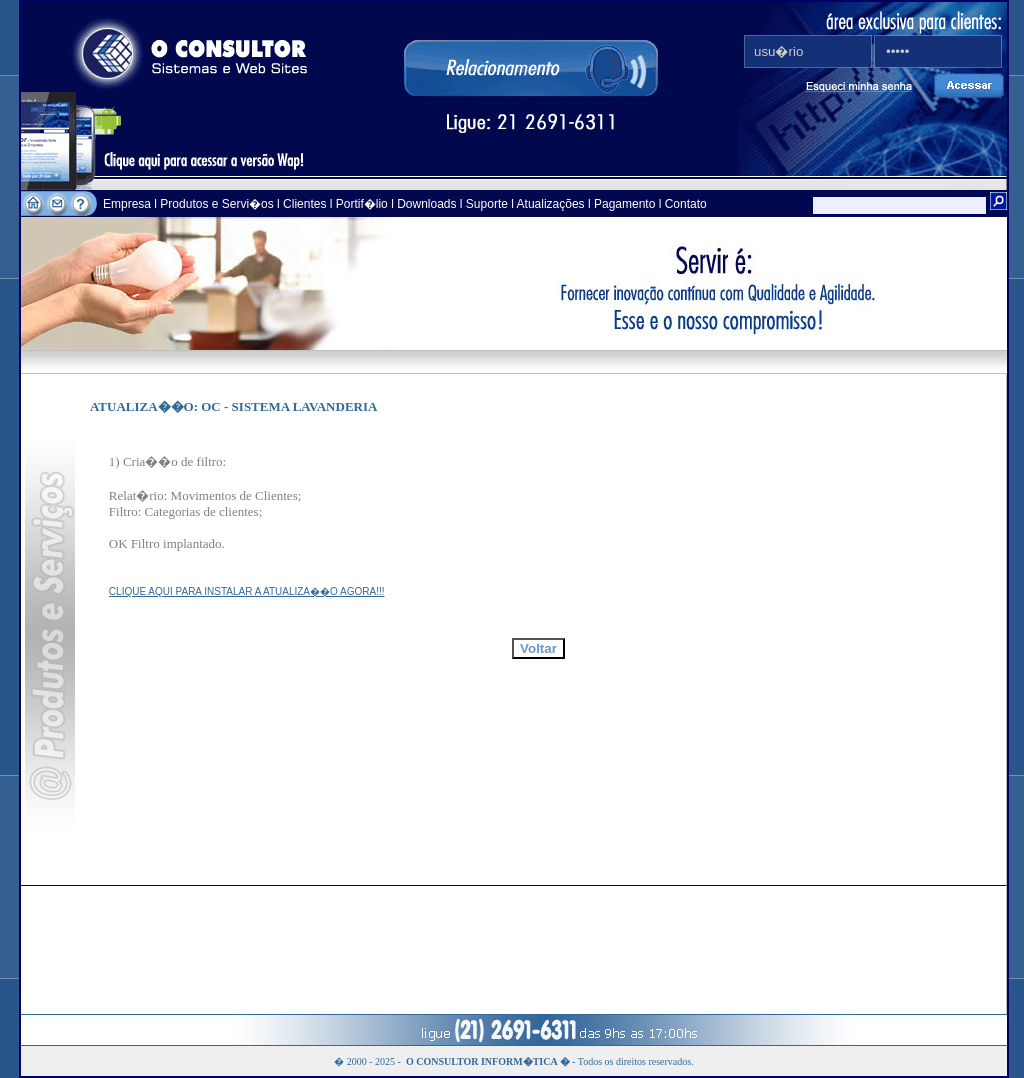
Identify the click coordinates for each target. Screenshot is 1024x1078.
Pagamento (624, 204)
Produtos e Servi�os (218, 204)
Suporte (487, 204)
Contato (686, 204)
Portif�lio (362, 204)
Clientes (303, 204)
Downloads (426, 204)
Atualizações (551, 204)
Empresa (128, 204)
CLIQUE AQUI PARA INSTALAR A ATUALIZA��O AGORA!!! (247, 591)
